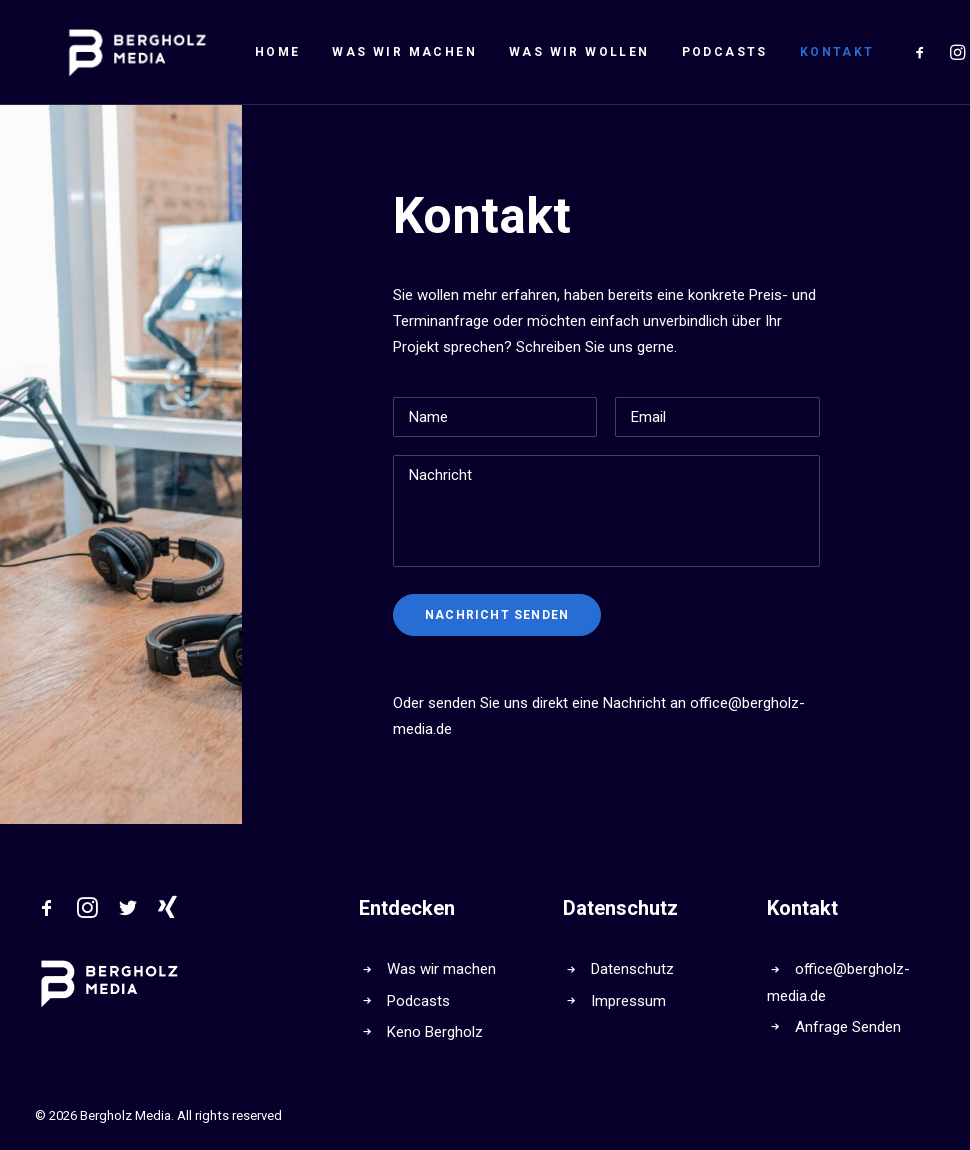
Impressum (628, 1001)
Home (222, 52)
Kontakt (781, 52)
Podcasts (669, 52)
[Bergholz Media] (110, 52)
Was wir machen (348, 52)
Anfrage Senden (848, 1027)
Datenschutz (632, 969)
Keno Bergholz (435, 1032)
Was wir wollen (523, 52)
